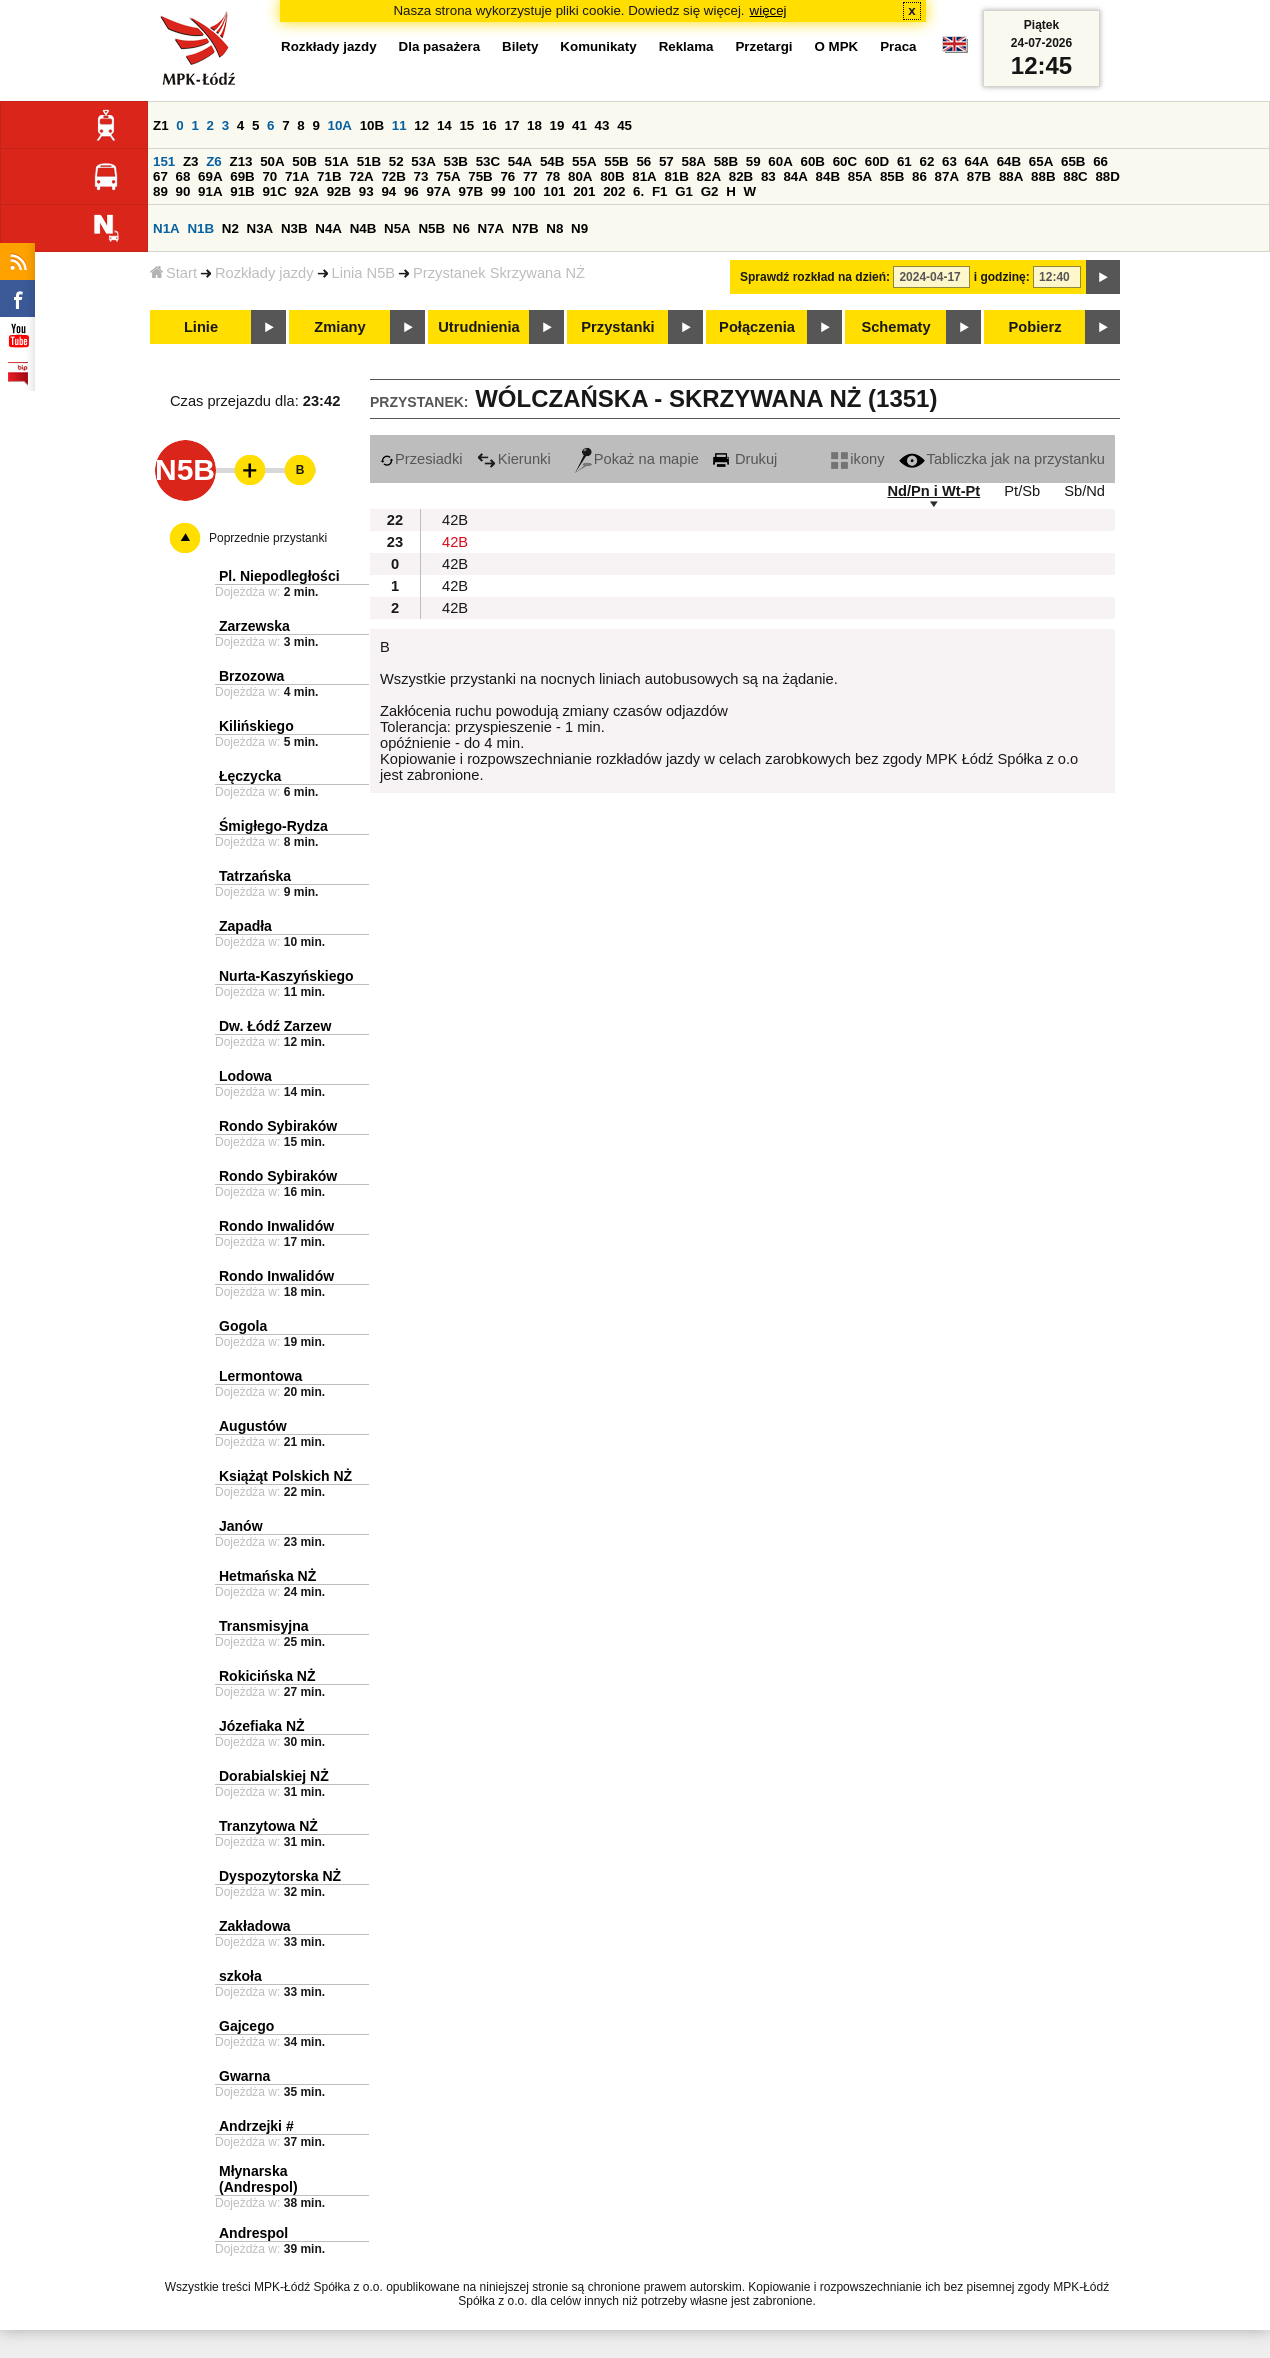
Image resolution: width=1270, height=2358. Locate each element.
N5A (397, 228)
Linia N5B (364, 273)
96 (411, 191)
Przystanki (617, 327)
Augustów (253, 1426)
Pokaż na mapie (637, 459)
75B (480, 176)
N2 (230, 228)
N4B (363, 228)
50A (272, 161)
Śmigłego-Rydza (273, 826)
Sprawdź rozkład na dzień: (815, 277)
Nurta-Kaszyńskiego (286, 976)
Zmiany (339, 327)
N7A (491, 228)
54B (552, 161)
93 (366, 191)
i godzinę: (1002, 277)
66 (1100, 161)
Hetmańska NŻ (267, 1576)
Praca (898, 46)
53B (455, 161)
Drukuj (745, 459)
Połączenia (757, 327)
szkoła (240, 1976)
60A (780, 161)
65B (1073, 161)
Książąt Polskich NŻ (285, 1476)
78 (552, 176)
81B (676, 176)
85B (892, 176)
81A (644, 176)
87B (979, 176)
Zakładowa (255, 1926)
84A (795, 176)
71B (329, 176)
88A (1011, 176)
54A (520, 161)
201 (584, 191)
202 (614, 191)
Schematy (895, 327)
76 (507, 176)
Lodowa (245, 1076)
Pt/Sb (1022, 491)
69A (210, 176)
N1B (200, 228)
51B (369, 161)
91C (274, 191)
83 (768, 176)
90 (183, 191)
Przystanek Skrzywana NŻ (499, 273)
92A (307, 191)
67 (160, 176)
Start (173, 273)
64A (977, 161)
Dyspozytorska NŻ (280, 1876)
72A (361, 176)
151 (164, 161)
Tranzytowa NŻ (268, 1826)
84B (828, 176)
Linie (201, 327)
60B (812, 161)
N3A (260, 228)
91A (210, 191)
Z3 (191, 161)
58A (693, 161)
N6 (461, 228)
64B (1009, 161)
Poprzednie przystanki (268, 538)
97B (471, 191)
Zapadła (245, 926)
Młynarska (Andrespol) (258, 2179)
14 (444, 125)
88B (1043, 176)
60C (845, 161)
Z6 (214, 161)
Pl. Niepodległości (279, 576)
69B (242, 176)
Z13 (240, 161)
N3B (294, 228)
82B (741, 176)
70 (269, 176)
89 (160, 191)
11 (399, 125)
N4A (328, 228)
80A (580, 176)
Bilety (520, 46)
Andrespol (253, 2233)
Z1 (161, 125)
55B (616, 161)
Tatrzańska (255, 876)
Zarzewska (254, 626)
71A (297, 176)
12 (421, 125)
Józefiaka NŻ (262, 1726)
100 (524, 191)
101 (554, 191)
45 (624, 125)
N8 (554, 228)
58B (726, 161)
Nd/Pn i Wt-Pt (933, 491)
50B (304, 161)
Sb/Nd (1084, 491)
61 (904, 161)
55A (584, 161)
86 (919, 176)
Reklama (686, 46)
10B (372, 125)
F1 (660, 191)
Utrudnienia (478, 327)
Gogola (243, 1326)
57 (666, 161)
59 (753, 161)
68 (183, 176)
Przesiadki (421, 459)
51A (336, 161)
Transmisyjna (264, 1626)
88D (1107, 176)
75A (448, 176)
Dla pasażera (440, 46)
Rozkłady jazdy (264, 273)
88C (1075, 176)
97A (438, 191)
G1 (684, 191)
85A (860, 176)
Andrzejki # (256, 2126)
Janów (241, 1526)
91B (242, 191)
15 (466, 125)
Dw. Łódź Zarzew (275, 1026)
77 (530, 176)
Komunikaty (598, 46)
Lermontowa (260, 1376)
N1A (166, 228)
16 (489, 125)
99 (498, 191)
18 (534, 125)
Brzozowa (251, 676)
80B (612, 176)
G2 (710, 191)
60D (877, 161)
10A (340, 125)
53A (423, 161)
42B (455, 520)
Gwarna (244, 2076)
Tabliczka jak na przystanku (1002, 459)
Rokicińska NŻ (267, 1676)
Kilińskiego (256, 726)
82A (709, 176)
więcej (768, 10)
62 (926, 161)
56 (643, 161)
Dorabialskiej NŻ (274, 1776)
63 (949, 161)
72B (393, 176)
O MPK (837, 46)
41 (579, 125)
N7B (525, 228)
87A (947, 176)
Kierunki (514, 459)
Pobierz (1035, 327)
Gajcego (246, 2026)
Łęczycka (250, 776)
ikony (857, 459)
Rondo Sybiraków (278, 1126)
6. (638, 191)
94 (388, 191)
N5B (431, 228)
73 (421, 176)
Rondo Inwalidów (276, 1226)
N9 (579, 228)
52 (396, 161)
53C (488, 161)
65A (1041, 161)
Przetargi (763, 46)
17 (511, 125)
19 (557, 125)
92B (339, 191)
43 (602, 125)
